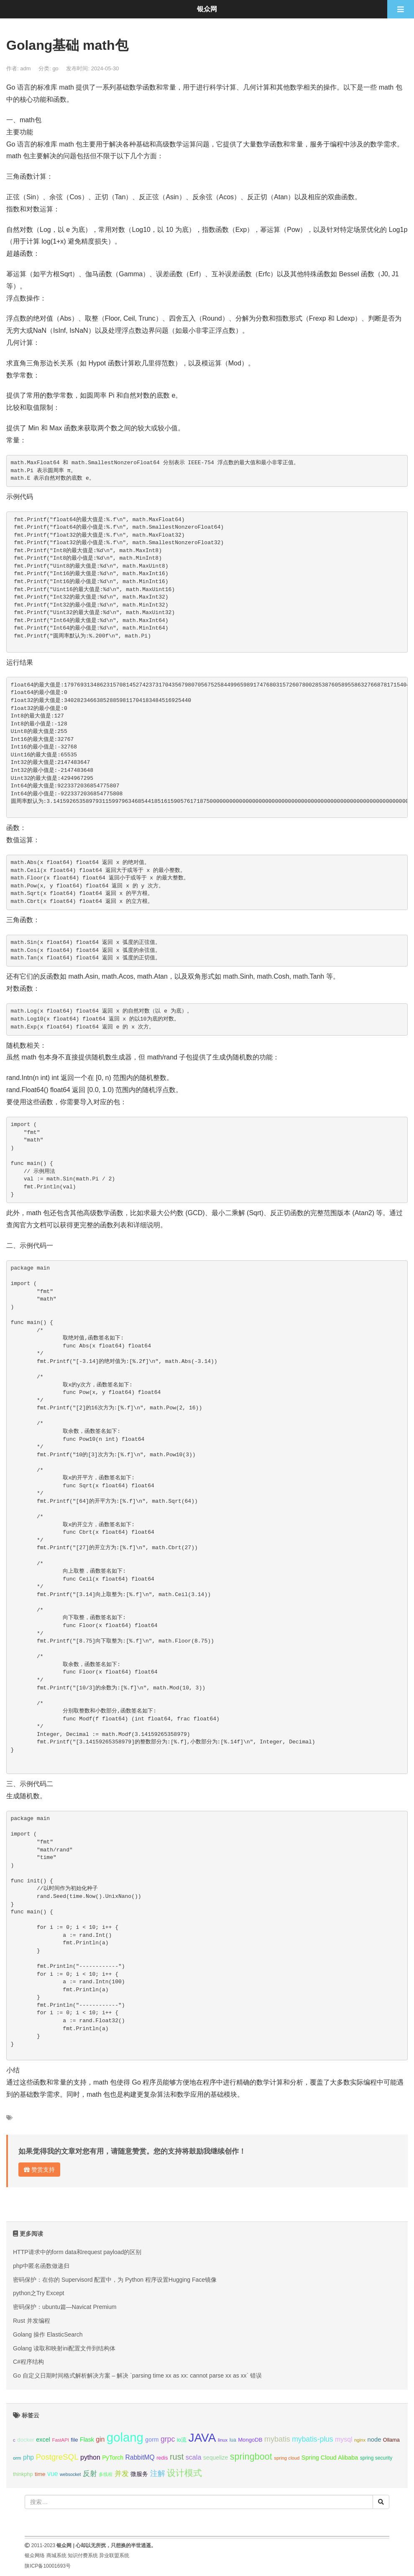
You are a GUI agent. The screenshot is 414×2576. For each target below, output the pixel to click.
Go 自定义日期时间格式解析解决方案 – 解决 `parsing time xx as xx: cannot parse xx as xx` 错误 (137, 2375)
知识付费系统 (83, 2555)
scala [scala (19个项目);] (194, 2457)
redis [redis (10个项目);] (162, 2458)
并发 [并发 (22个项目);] (122, 2474)
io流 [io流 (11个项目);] (182, 2440)
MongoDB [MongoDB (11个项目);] (250, 2440)
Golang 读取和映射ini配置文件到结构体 (64, 2348)
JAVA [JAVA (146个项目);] (202, 2437)
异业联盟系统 (114, 2555)
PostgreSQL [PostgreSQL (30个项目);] (57, 2457)
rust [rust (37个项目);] (177, 2456)
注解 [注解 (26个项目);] (157, 2473)
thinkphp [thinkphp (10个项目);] (23, 2474)
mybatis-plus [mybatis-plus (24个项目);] (312, 2439)
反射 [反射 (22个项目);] (90, 2474)
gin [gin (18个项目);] (100, 2439)
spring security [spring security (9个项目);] (376, 2458)
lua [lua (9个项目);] (233, 2440)
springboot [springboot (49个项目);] (251, 2456)
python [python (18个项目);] (90, 2457)
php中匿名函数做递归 (41, 2265)
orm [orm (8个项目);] (17, 2457)
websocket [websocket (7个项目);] (70, 2474)
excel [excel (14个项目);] (43, 2439)
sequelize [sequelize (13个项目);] (215, 2457)
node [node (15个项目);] (374, 2439)
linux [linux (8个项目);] (222, 2439)
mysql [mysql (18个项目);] (343, 2439)
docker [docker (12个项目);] (25, 2440)
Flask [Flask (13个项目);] (87, 2439)
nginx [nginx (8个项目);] (359, 2439)
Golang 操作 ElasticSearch (48, 2334)
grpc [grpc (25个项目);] (168, 2439)
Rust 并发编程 (31, 2320)
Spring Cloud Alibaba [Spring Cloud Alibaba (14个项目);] (330, 2457)
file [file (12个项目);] (74, 2440)
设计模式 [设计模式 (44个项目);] (184, 2473)
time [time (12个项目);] (40, 2474)
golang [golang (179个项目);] (125, 2437)
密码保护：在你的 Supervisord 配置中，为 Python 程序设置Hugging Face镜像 (115, 2279)
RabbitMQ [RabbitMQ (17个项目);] (140, 2457)
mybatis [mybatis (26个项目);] (277, 2439)
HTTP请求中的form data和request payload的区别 (77, 2252)
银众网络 (35, 2555)
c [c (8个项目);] (14, 2439)
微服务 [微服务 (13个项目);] (139, 2474)
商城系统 (56, 2555)
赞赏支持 (39, 2169)
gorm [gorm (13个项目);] (151, 2439)
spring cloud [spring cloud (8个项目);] (286, 2457)
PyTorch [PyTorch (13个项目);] (112, 2457)
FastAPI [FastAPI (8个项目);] (60, 2439)
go (55, 68)
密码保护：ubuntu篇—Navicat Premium (64, 2306)
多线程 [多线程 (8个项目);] (105, 2474)
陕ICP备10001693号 (47, 2566)
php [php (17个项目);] (28, 2457)
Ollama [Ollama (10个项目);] (391, 2440)
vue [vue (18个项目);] (52, 2473)
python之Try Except (38, 2293)
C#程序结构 (28, 2361)
